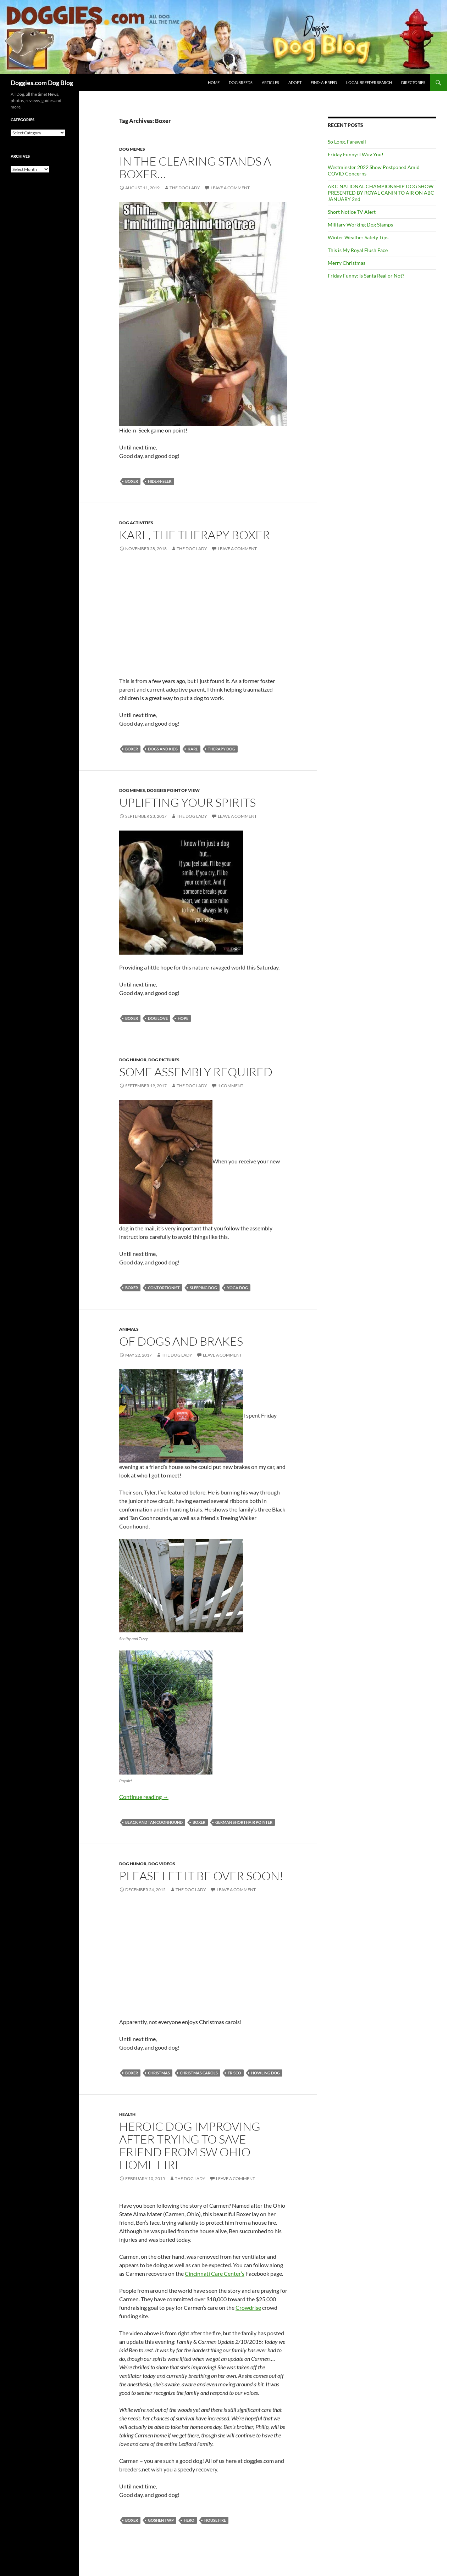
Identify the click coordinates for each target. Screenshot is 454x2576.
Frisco (234, 2073)
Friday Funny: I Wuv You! (355, 154)
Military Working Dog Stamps (360, 225)
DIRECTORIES (413, 82)
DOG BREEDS (241, 82)
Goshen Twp (161, 2520)
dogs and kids (163, 749)
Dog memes (132, 149)
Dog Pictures (163, 1059)
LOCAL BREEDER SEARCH (369, 82)
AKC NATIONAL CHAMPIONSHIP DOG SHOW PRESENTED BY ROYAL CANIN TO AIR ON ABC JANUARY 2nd (381, 192)
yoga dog (237, 1287)
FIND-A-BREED (324, 82)
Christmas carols (199, 2073)
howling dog (265, 2073)
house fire (215, 2520)
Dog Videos (161, 1863)
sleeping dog (203, 1287)
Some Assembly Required (195, 1072)
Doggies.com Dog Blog (42, 82)
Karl (193, 749)
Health (127, 2114)
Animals (129, 1329)
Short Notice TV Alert (352, 212)
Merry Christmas (346, 263)
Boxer (131, 481)
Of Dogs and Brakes (181, 1341)
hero (189, 2520)
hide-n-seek (160, 481)
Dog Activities (136, 522)
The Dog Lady (185, 187)
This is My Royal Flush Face (358, 250)
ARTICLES (270, 82)
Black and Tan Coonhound (154, 1822)
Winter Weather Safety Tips (358, 237)
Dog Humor (132, 1059)
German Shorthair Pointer (243, 1822)
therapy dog (221, 749)
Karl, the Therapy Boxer (194, 534)
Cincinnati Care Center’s (214, 2273)
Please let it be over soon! (201, 1875)
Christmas (159, 2073)
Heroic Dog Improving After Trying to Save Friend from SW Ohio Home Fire (189, 2145)
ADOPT (294, 82)
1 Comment (230, 1085)
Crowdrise (248, 2307)
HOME (214, 82)
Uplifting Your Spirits (187, 802)
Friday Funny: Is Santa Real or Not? (366, 276)
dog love (158, 1018)
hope (183, 1018)
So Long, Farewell (347, 142)
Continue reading (143, 1796)
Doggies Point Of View (173, 790)
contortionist (164, 1287)
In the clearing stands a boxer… (195, 167)
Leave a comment (230, 187)
